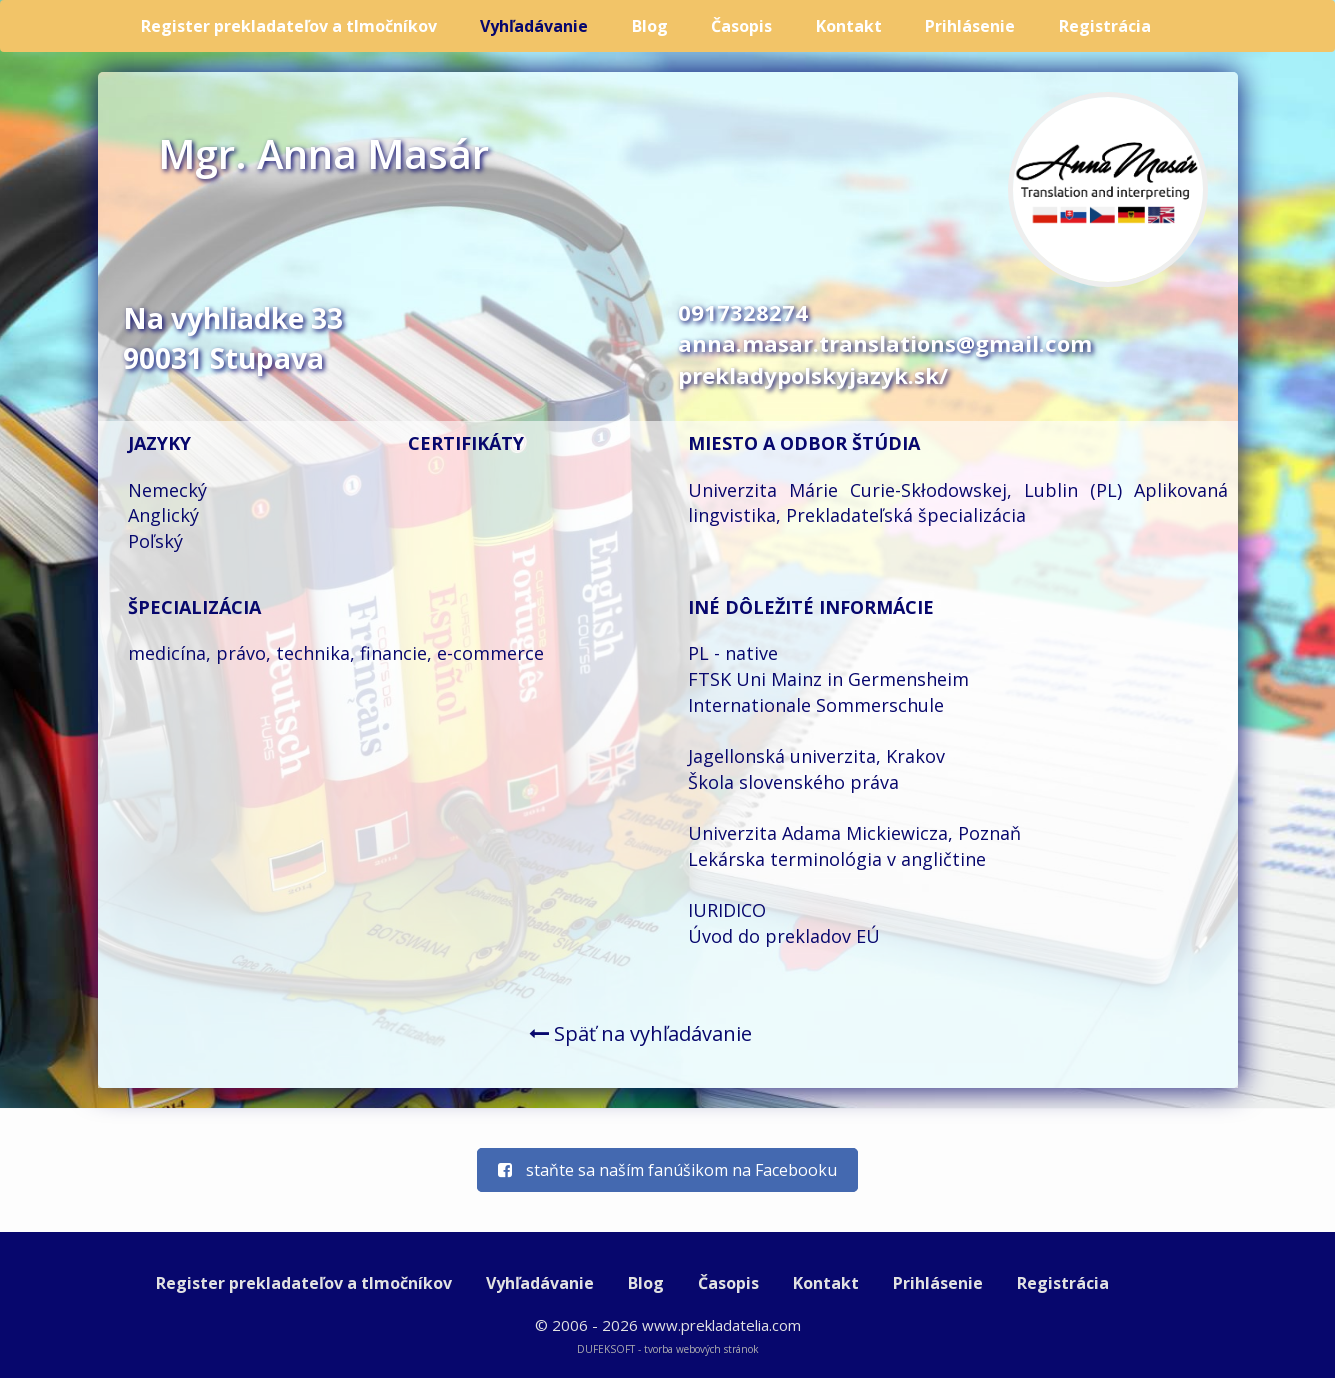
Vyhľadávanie (534, 26)
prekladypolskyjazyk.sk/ (813, 375)
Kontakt (849, 26)
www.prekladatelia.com (721, 1325)
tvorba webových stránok (701, 1349)
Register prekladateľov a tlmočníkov (289, 26)
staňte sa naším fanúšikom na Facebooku (667, 1170)
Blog (650, 26)
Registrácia (1105, 26)
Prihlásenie (970, 26)
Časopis (741, 26)
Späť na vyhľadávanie (640, 1033)
